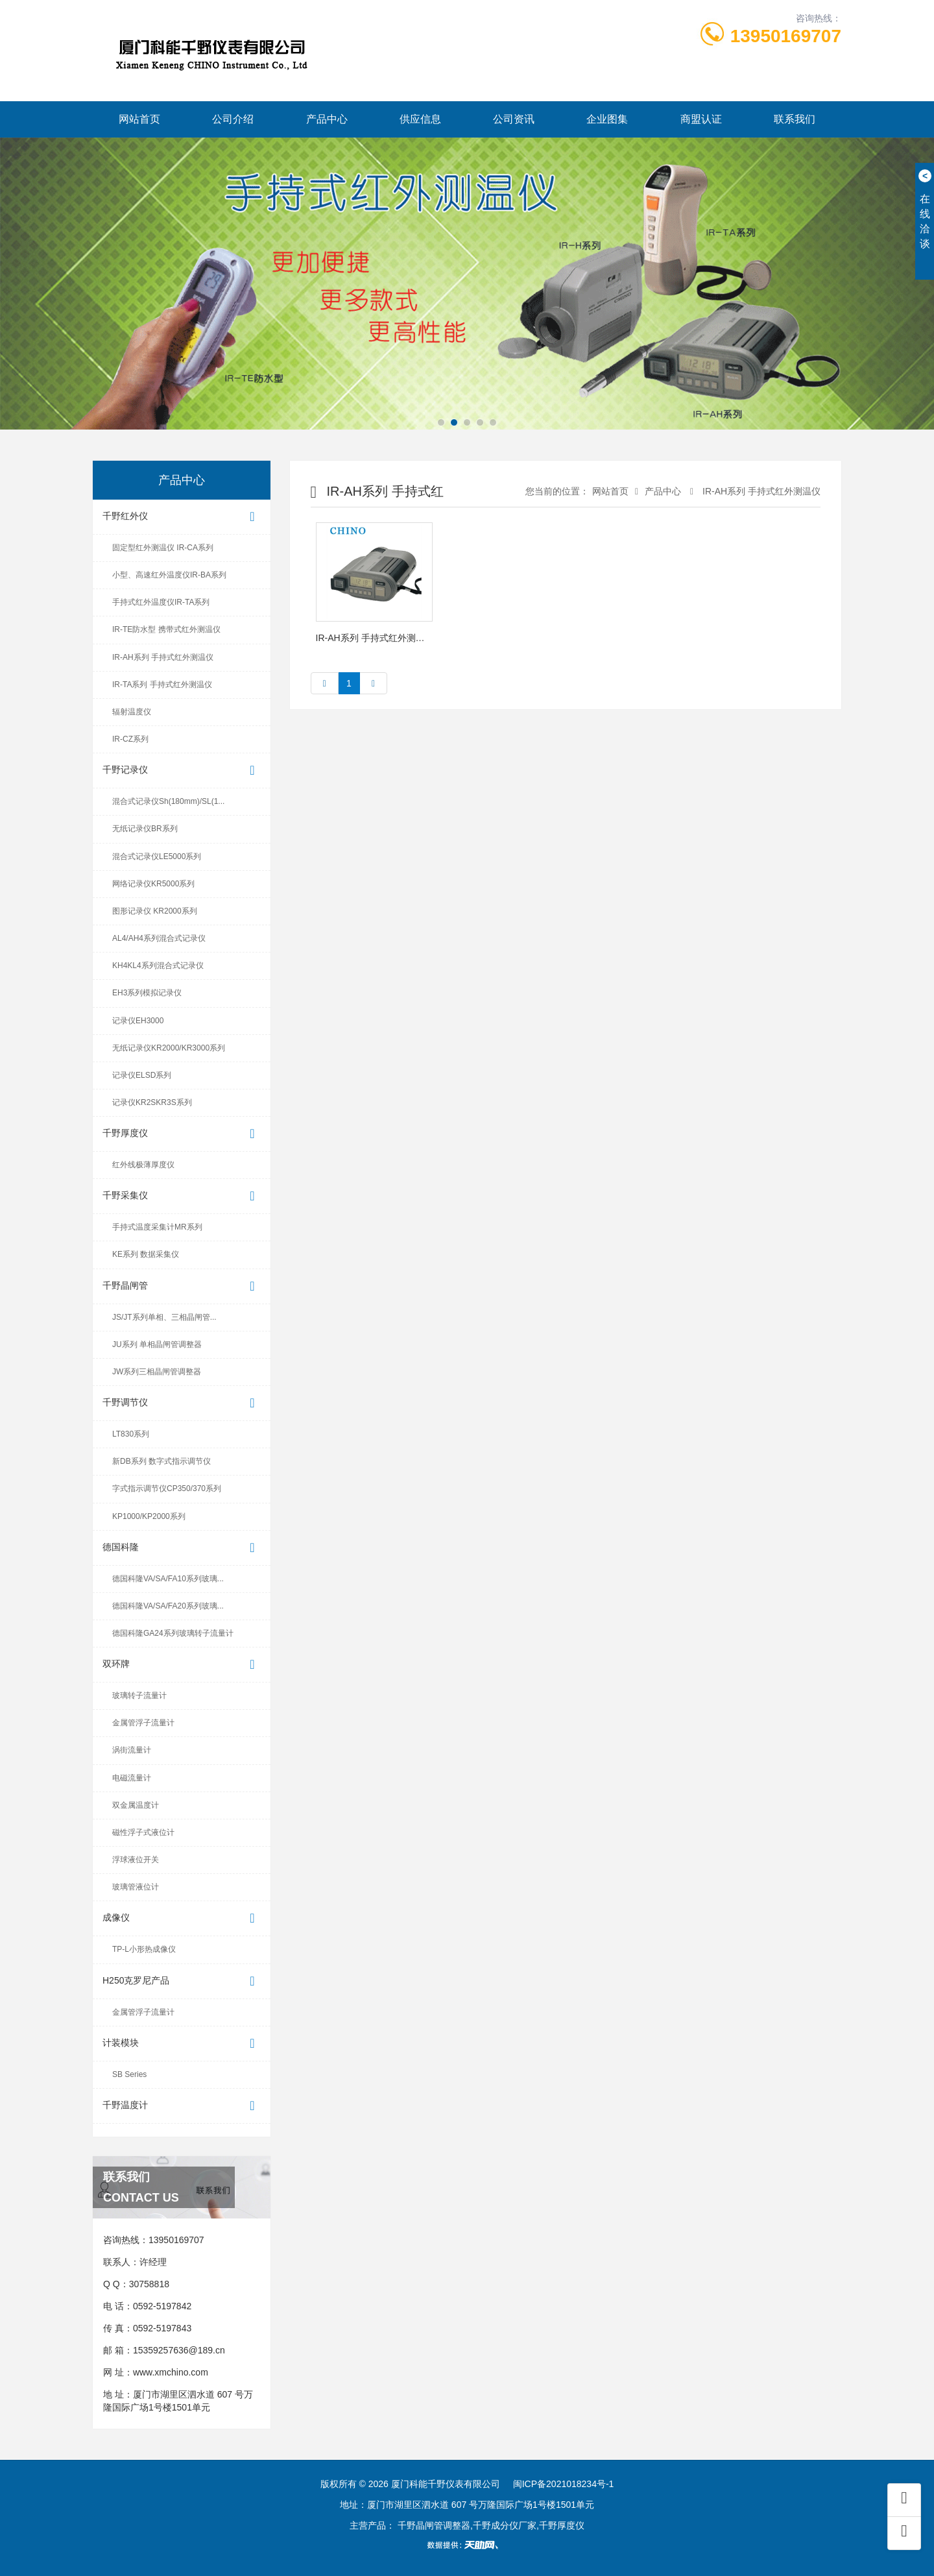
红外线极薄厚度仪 (143, 1164)
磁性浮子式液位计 (143, 1832)
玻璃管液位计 (135, 1886)
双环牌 (181, 1664)
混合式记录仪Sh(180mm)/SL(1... (168, 801)
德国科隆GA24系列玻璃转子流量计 (173, 1633)
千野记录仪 (181, 770)
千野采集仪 (181, 1196)
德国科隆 (181, 1547)
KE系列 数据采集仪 (145, 1254)
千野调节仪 (181, 1403)
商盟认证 (701, 119)
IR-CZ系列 (130, 739)
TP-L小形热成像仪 (144, 1949)
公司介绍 (233, 119)
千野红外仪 (181, 516)
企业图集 (607, 119)
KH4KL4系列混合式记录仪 (158, 965)
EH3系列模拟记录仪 (147, 992)
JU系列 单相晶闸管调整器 (157, 1344)
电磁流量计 (131, 1777)
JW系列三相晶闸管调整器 (156, 1371)
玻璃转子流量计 (139, 1695)
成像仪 (181, 1918)
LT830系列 (130, 1434)
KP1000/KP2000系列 (149, 1516)
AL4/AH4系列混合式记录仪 (159, 938)
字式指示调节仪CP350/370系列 (166, 1488)
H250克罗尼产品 (181, 1981)
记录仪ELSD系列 (141, 1075)
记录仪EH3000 (137, 1020)
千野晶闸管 (181, 1286)
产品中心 (327, 119)
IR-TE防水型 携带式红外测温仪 (166, 629)
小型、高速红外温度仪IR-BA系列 (169, 574)
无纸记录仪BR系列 (145, 828)
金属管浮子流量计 (143, 1722)
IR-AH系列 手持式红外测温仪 (162, 657)
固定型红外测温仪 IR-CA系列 (162, 547)
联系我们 (794, 119)
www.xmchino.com (170, 2372)
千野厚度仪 (181, 1133)
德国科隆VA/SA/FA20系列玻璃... (168, 1605)
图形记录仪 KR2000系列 (154, 911)
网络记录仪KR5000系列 (153, 883)
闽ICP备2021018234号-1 (563, 2484)
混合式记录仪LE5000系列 (156, 856)
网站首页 (139, 119)
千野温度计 (181, 2105)
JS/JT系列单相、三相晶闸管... (164, 1317)
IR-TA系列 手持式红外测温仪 (162, 684)
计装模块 (181, 2043)
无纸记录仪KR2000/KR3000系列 (168, 1047)
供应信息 (420, 119)
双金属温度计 (135, 1805)
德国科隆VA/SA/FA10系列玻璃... (168, 1578)
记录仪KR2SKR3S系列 (152, 1102)
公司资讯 (513, 119)
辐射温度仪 (131, 711)
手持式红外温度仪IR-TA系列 (161, 602)
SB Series (129, 2074)
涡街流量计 (131, 1750)
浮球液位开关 (135, 1859)
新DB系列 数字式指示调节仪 (161, 1461)
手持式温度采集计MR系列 (157, 1227)
